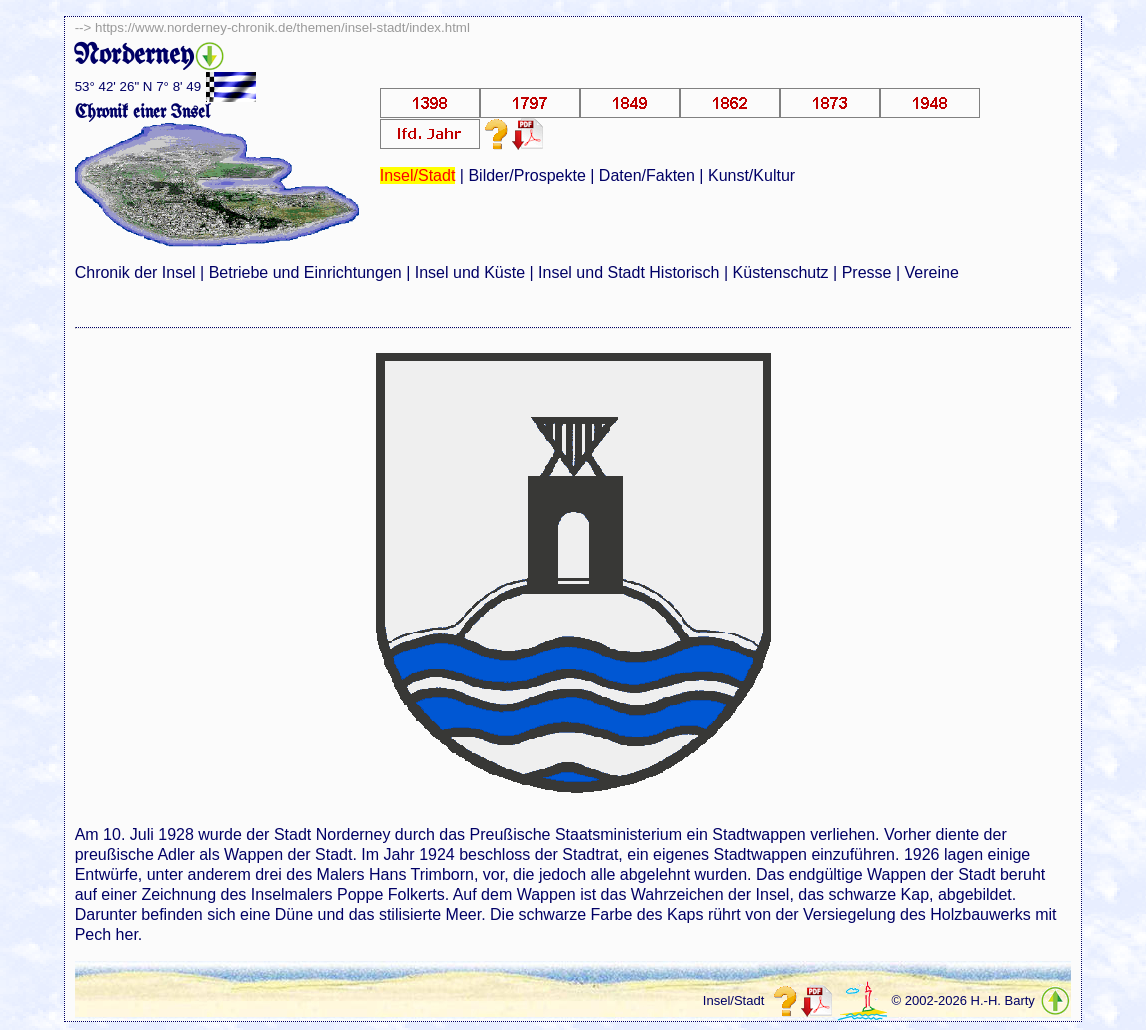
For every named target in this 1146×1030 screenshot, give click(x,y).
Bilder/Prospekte (526, 175)
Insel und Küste (470, 272)
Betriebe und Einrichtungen (305, 272)
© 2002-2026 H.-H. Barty (963, 1000)
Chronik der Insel (135, 272)
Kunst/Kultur (751, 175)
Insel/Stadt (418, 175)
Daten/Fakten (647, 175)
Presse (867, 272)
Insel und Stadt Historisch (628, 272)
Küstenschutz (781, 272)
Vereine (932, 272)
